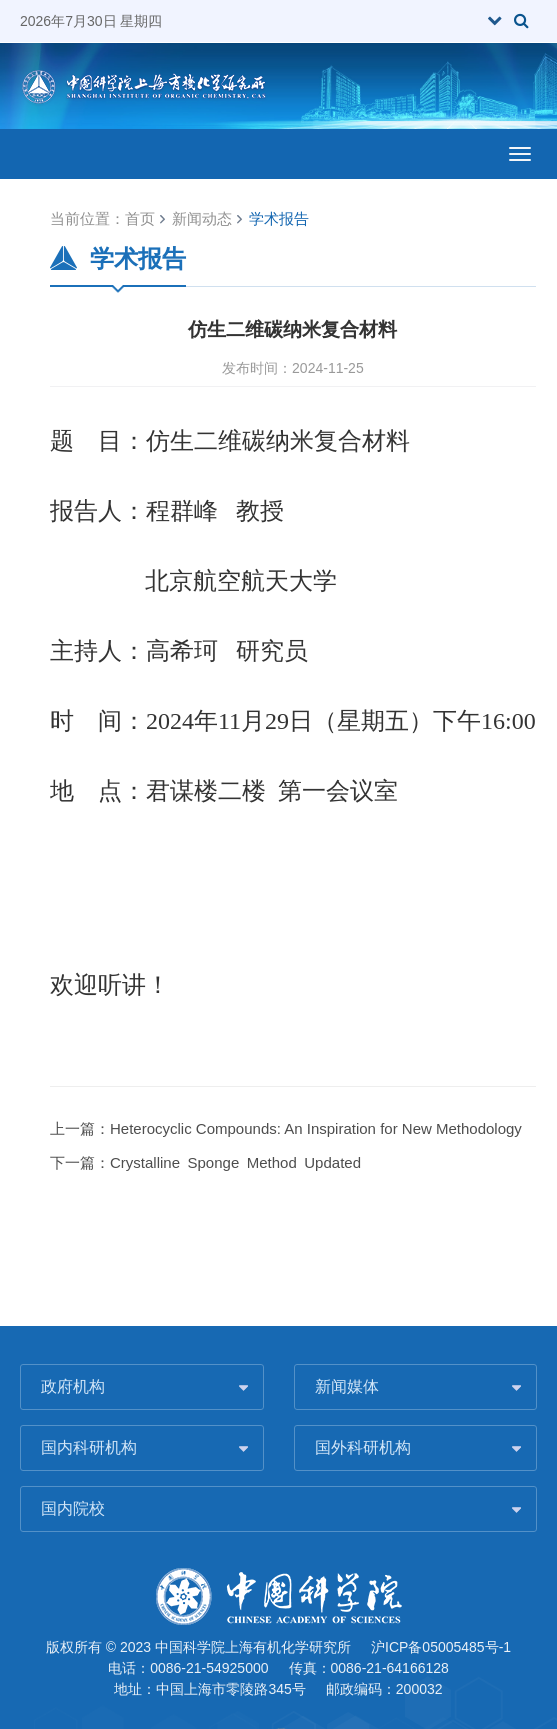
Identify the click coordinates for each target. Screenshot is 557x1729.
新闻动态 (202, 218)
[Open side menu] (520, 154)
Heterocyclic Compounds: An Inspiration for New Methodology (316, 1128)
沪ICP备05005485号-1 (441, 1647)
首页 (140, 218)
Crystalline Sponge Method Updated (235, 1162)
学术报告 (279, 218)
